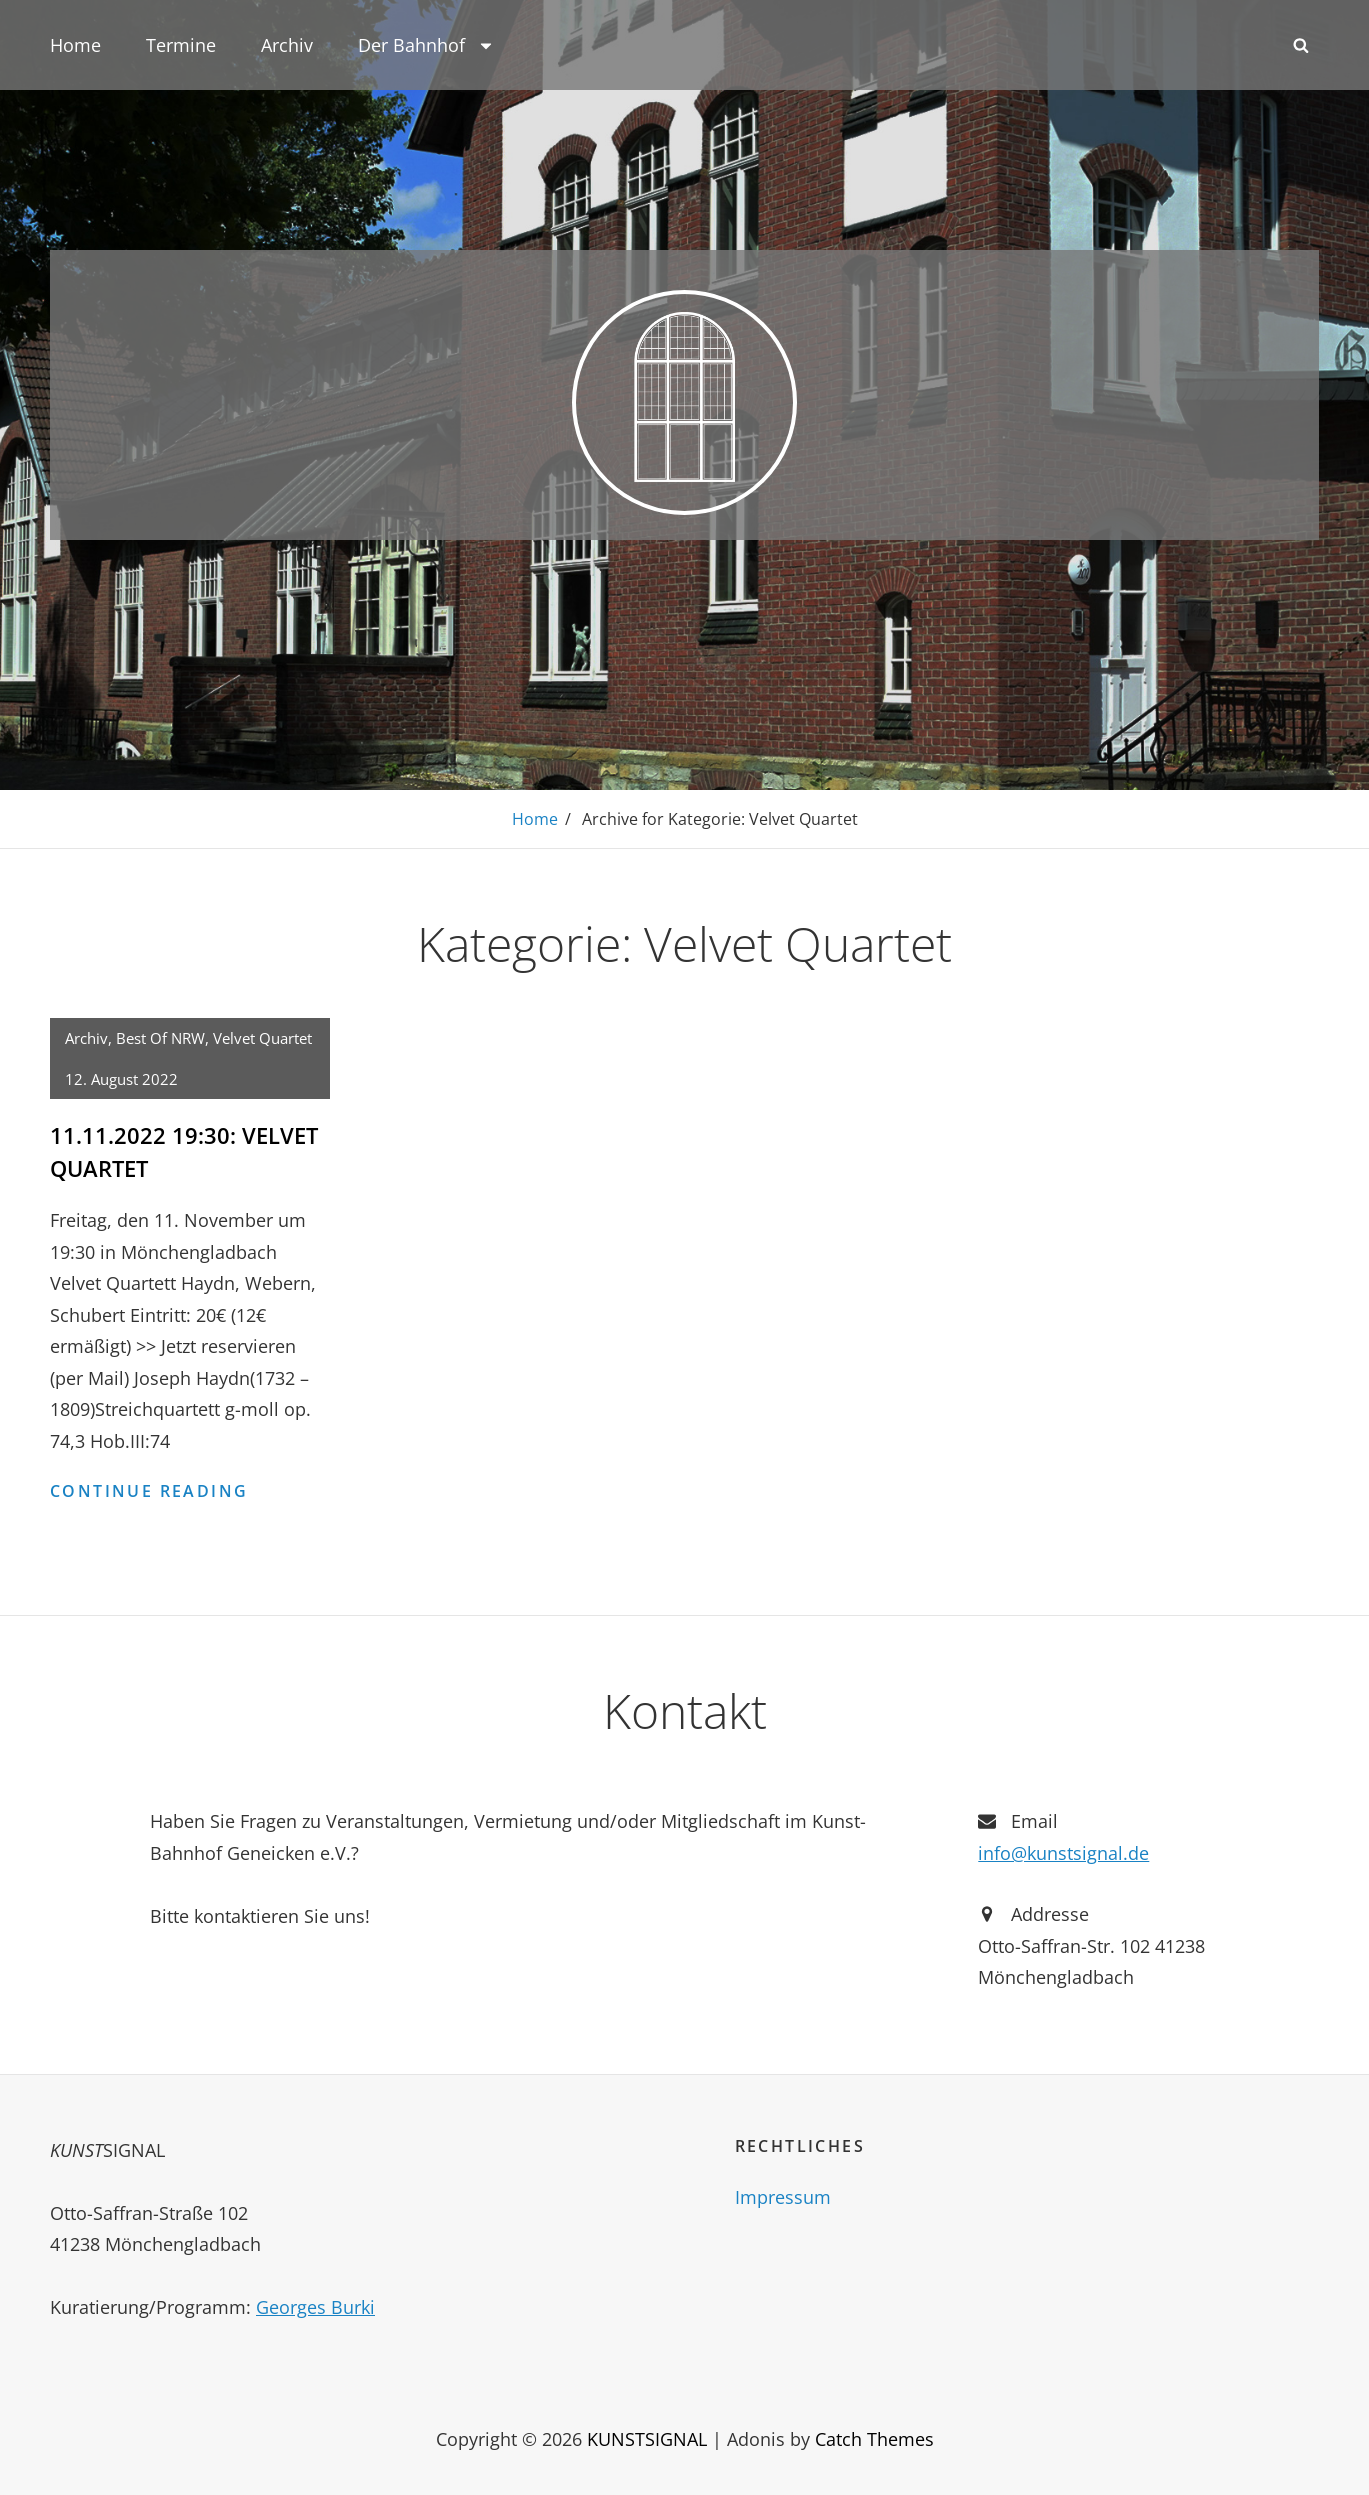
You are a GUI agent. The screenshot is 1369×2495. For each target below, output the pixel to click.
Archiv (287, 45)
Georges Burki (315, 2307)
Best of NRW (160, 1038)
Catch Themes (874, 2439)
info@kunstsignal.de (1063, 1853)
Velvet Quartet (262, 1038)
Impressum (783, 2197)
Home (75, 45)
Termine (181, 45)
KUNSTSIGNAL (647, 2439)
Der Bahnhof (426, 45)
